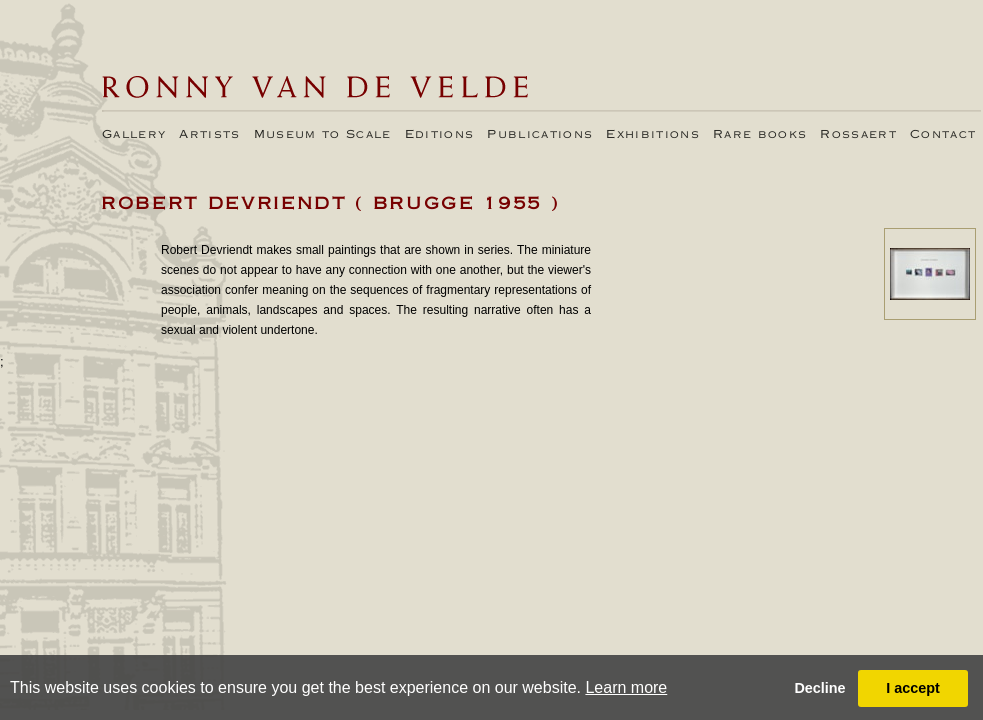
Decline (819, 688)
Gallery (134, 135)
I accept (913, 688)
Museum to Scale (323, 135)
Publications (540, 135)
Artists (209, 135)
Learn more (626, 687)
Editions (440, 135)
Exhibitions (653, 135)
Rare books (760, 135)
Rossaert (858, 135)
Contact (943, 135)
